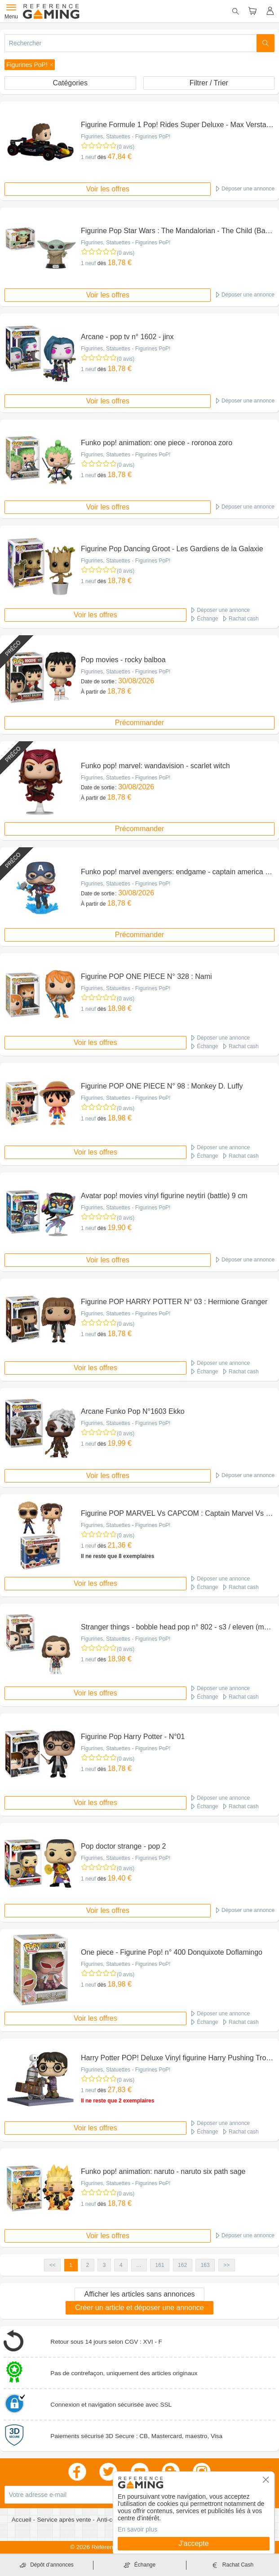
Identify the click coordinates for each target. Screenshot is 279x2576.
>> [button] (226, 2265)
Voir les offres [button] (107, 189)
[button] (29, 64)
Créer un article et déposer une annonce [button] (139, 2307)
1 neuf (88, 157)
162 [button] (182, 2265)
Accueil (22, 2519)
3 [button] (104, 2265)
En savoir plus (137, 2529)
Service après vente (65, 2519)
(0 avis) (125, 147)
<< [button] (52, 2265)
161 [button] (159, 2265)
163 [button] (205, 2265)
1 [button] (70, 2265)
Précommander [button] (139, 722)
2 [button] (87, 2265)
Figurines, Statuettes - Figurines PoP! (125, 136)
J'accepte (193, 2543)
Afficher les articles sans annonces (139, 2294)
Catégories (70, 83)
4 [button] (121, 2265)
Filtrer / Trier (209, 83)
